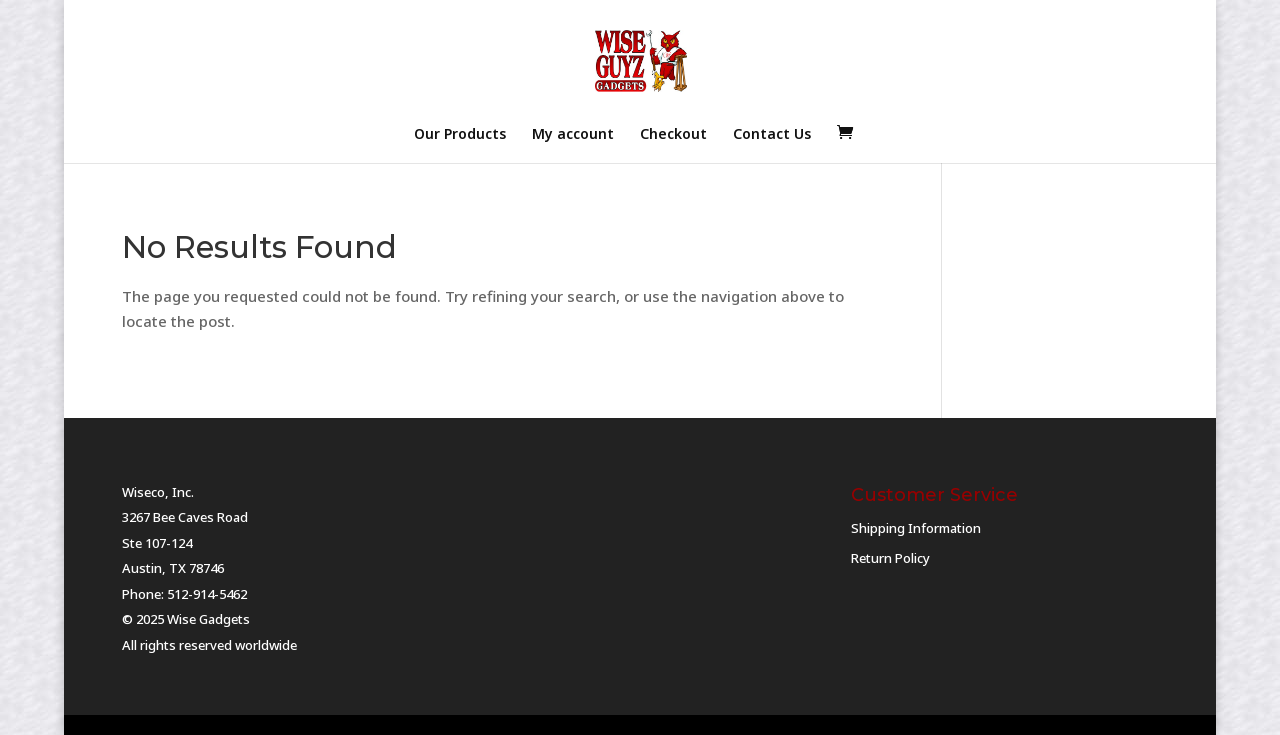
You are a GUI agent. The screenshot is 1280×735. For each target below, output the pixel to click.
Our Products (460, 135)
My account (573, 135)
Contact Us (772, 135)
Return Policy (890, 558)
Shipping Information (916, 528)
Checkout (673, 135)
